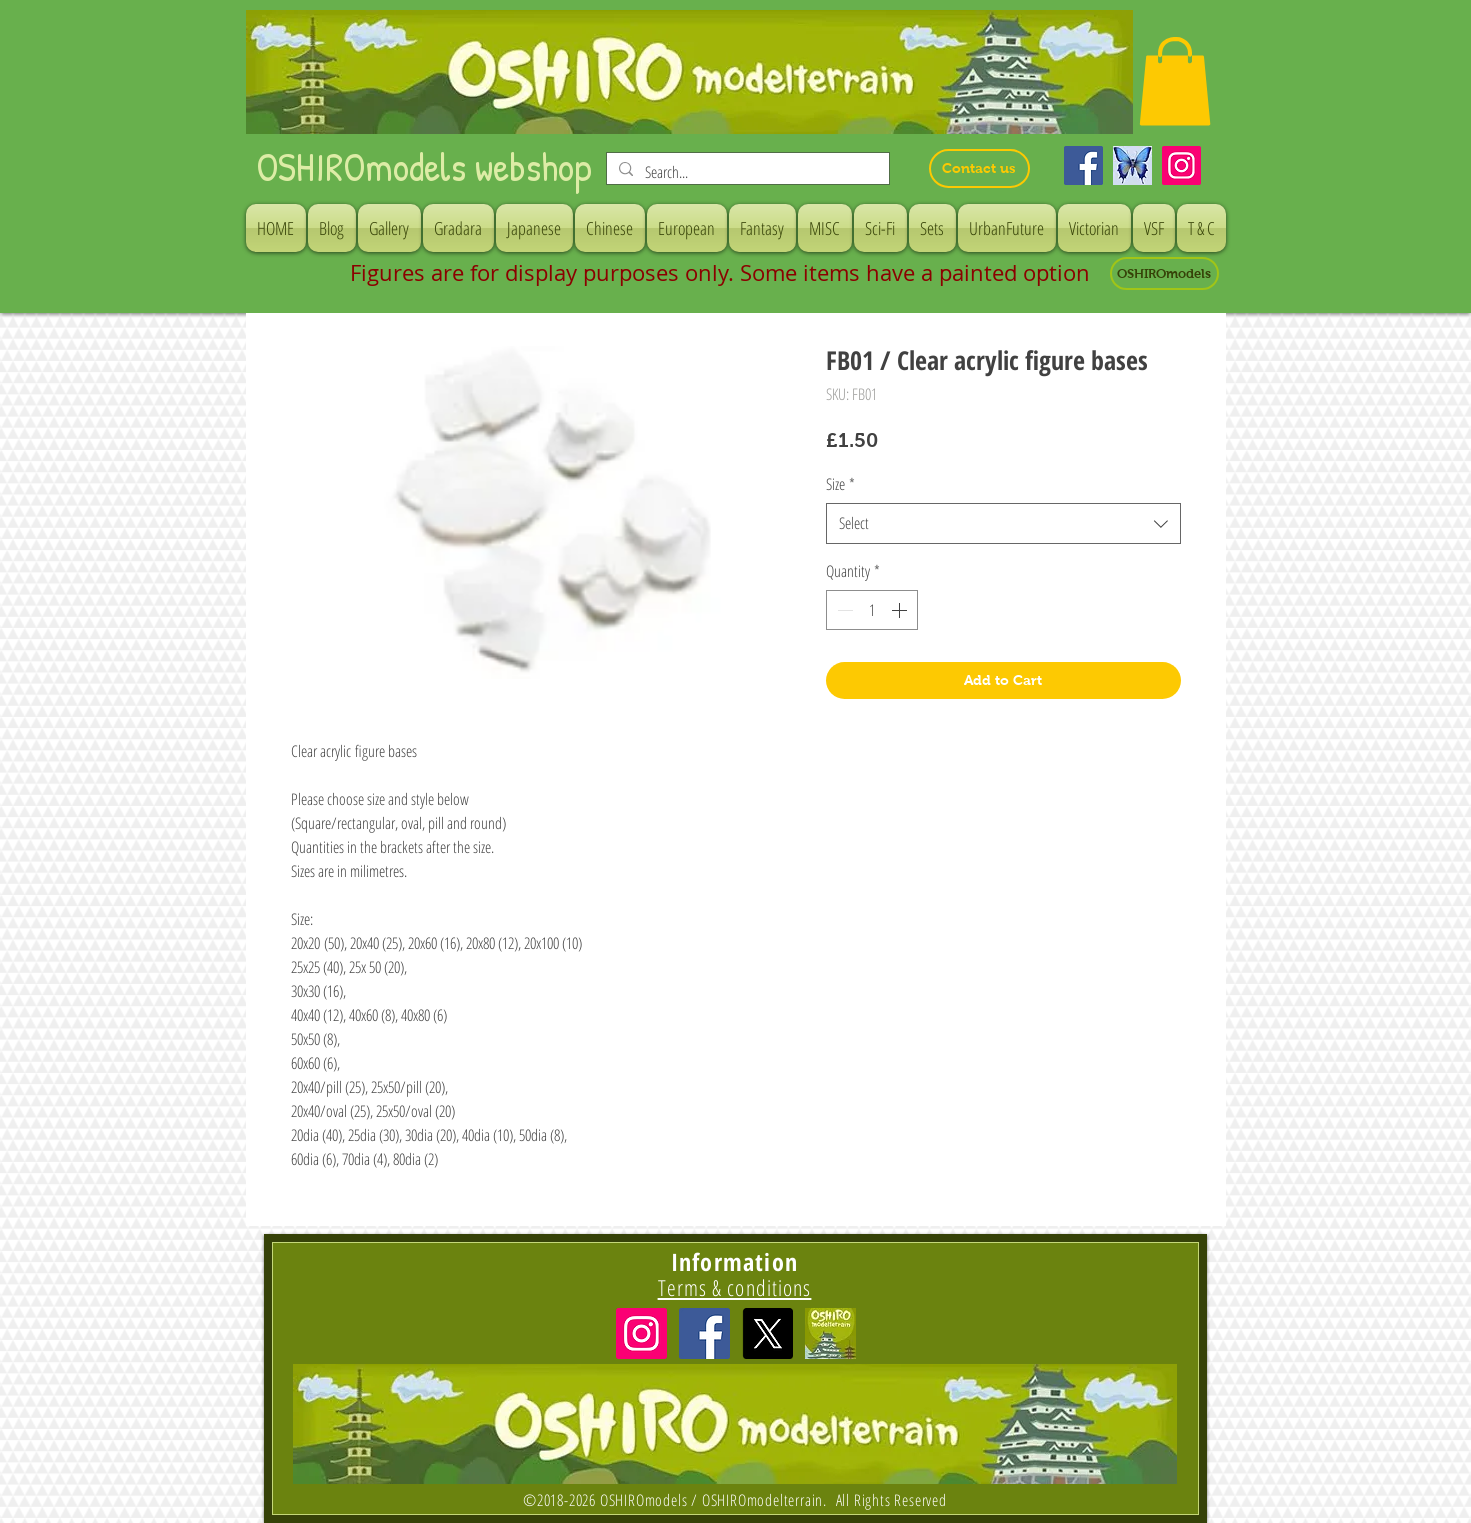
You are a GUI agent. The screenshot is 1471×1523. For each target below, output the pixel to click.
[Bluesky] (1132, 165)
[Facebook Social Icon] (704, 1333)
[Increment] (901, 610)
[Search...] (746, 172)
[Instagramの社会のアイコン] (641, 1333)
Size (840, 484)
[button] (1175, 81)
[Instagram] (1181, 165)
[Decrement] (843, 610)
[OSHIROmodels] (1164, 273)
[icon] (830, 1333)
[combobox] (1003, 523)
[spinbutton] (872, 610)
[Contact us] (979, 168)
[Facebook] (1083, 165)
